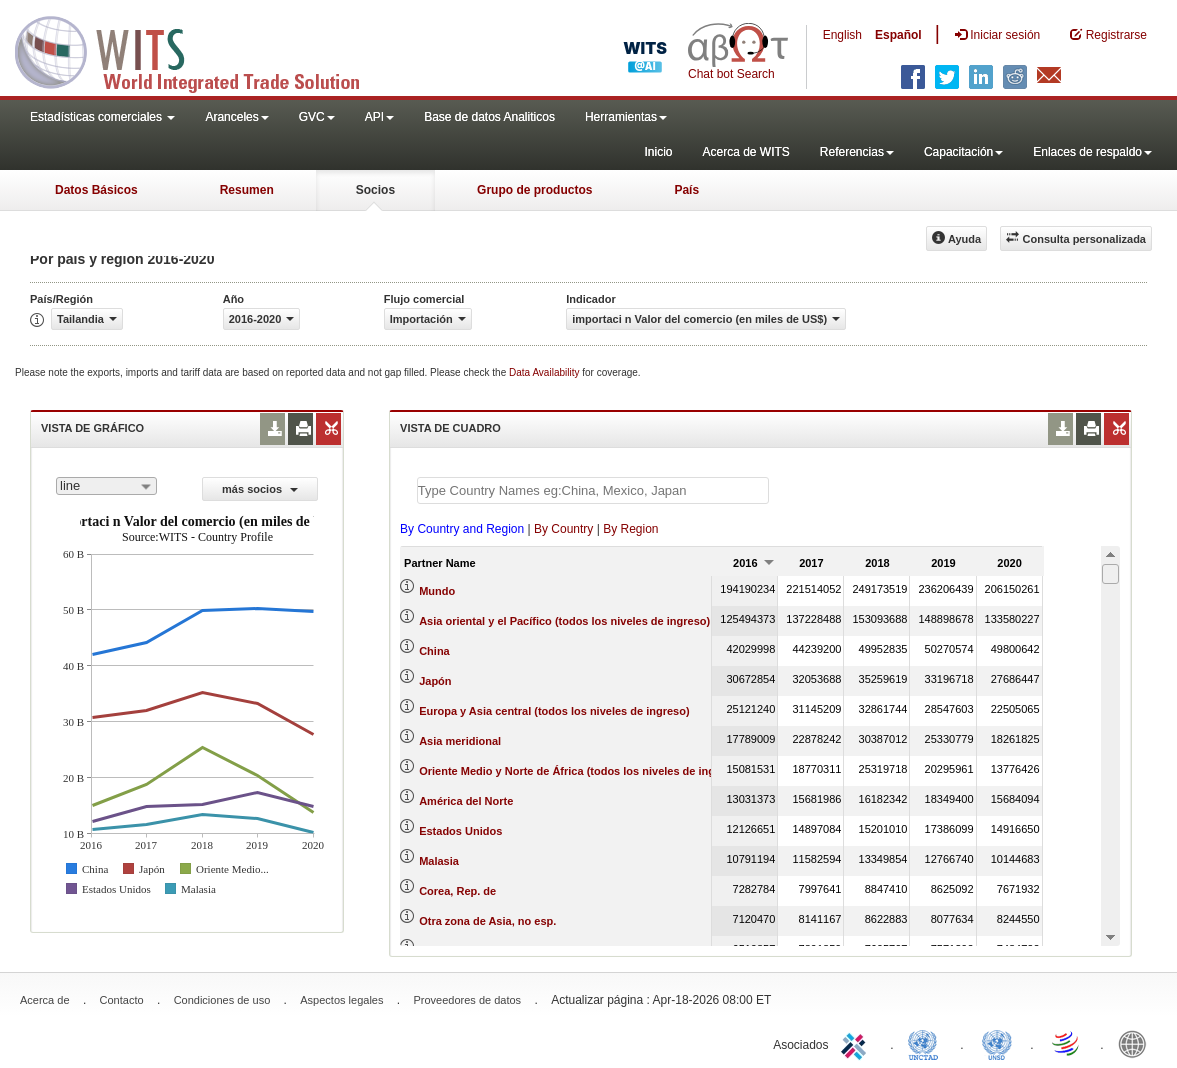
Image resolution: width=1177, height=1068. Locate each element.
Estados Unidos (460, 831)
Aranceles (236, 117)
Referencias (857, 152)
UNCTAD (927, 1043)
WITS (200, 50)
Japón (435, 681)
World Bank (1137, 1043)
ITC (857, 1043)
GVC (317, 117)
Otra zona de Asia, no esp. (487, 921)
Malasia (439, 861)
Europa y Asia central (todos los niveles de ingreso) (554, 711)
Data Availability (545, 372)
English (842, 35)
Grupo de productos (534, 190)
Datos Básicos (96, 190)
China (434, 651)
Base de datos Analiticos (489, 117)
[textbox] (593, 490)
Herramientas (626, 117)
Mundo (437, 591)
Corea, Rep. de (457, 891)
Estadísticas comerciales (102, 117)
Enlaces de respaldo (1092, 152)
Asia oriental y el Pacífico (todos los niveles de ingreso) (564, 621)
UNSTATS (997, 1043)
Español (898, 35)
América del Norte (466, 801)
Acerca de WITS (745, 152)
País (686, 190)
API (379, 117)
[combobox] (106, 486)
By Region (630, 529)
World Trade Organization (1067, 1043)
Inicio (658, 152)
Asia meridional (460, 741)
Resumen (247, 190)
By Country (563, 529)
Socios (375, 190)
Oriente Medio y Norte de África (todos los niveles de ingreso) (580, 771)
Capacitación (963, 152)
